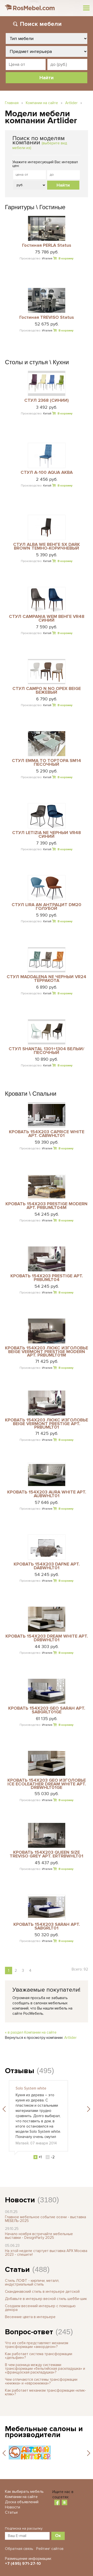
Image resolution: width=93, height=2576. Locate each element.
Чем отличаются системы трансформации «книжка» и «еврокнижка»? (41, 2381)
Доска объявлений (21, 2501)
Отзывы (19, 2070)
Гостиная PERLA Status (46, 245)
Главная (12, 103)
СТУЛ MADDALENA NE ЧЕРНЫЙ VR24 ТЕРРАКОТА (46, 979)
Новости (20, 2200)
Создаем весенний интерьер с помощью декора (40, 2308)
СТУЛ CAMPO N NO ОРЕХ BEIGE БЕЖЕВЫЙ (46, 690)
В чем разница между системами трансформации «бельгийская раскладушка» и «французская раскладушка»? (45, 2369)
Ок (58, 2535)
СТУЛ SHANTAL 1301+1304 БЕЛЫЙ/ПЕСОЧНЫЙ (46, 1051)
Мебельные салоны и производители (44, 2431)
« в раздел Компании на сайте (31, 2032)
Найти (63, 185)
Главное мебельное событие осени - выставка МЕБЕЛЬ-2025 (45, 2219)
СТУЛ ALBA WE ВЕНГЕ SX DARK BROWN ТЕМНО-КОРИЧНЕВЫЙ (46, 546)
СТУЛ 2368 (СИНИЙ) (46, 400)
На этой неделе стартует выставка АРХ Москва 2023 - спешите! (46, 2253)
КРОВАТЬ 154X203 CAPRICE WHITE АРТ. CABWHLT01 (46, 1134)
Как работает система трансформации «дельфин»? (38, 2356)
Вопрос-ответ (29, 2331)
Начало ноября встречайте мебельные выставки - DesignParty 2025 (39, 2236)
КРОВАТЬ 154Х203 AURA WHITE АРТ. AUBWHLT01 (46, 1494)
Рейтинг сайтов (49, 2548)
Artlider (71, 103)
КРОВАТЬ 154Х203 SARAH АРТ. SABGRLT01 (46, 1926)
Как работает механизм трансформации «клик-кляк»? (45, 2392)
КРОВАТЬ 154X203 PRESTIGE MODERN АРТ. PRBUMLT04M (46, 1206)
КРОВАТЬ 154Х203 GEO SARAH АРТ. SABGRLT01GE (46, 1710)
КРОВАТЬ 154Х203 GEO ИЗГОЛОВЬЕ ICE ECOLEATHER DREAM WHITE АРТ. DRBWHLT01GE (46, 1783)
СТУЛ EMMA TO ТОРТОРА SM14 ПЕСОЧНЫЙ (46, 762)
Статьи (17, 2269)
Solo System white (31, 2088)
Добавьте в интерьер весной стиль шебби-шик (46, 2298)
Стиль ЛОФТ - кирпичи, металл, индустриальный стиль (32, 2282)
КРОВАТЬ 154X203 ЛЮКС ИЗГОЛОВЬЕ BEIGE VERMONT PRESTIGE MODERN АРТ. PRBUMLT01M (46, 1351)
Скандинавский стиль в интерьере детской (42, 2291)
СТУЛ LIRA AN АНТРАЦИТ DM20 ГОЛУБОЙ (46, 907)
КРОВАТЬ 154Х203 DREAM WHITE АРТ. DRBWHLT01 (46, 1638)
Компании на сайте (42, 103)
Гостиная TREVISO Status (46, 318)
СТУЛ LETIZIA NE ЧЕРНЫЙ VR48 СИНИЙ (46, 835)
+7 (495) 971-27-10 (23, 2563)
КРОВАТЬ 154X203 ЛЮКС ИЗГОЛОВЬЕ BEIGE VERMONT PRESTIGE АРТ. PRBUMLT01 (46, 1423)
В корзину (66, 258)
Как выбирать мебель (24, 2491)
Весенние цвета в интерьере (30, 2317)
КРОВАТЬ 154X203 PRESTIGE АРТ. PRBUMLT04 (46, 1278)
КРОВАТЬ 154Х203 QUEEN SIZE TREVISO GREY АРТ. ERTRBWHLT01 (46, 1854)
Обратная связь (19, 2548)
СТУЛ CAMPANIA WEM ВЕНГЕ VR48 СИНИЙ (46, 618)
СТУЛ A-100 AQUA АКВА (47, 473)
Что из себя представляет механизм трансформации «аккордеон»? (36, 2345)
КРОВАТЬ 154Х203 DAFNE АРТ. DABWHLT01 (47, 1566)
